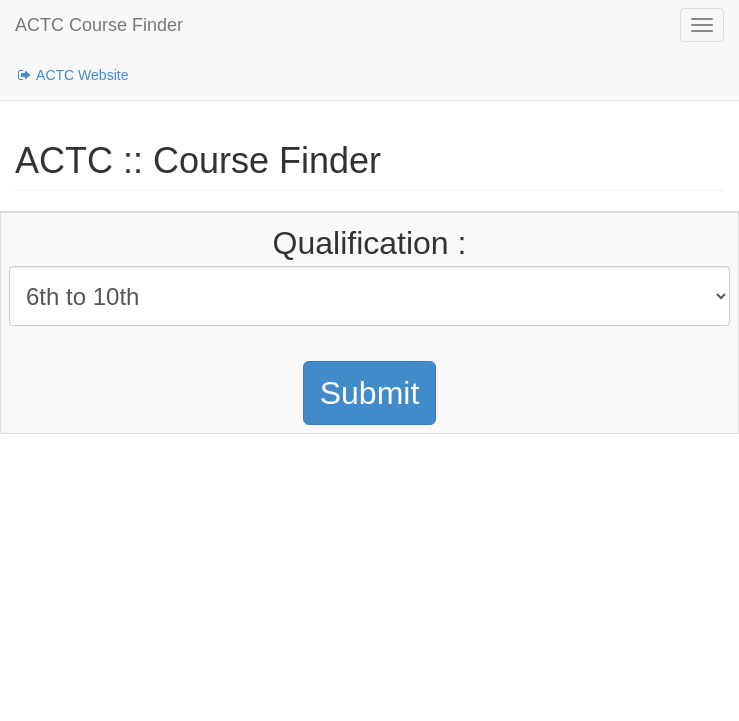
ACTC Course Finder (99, 25)
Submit (370, 393)
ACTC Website (71, 75)
